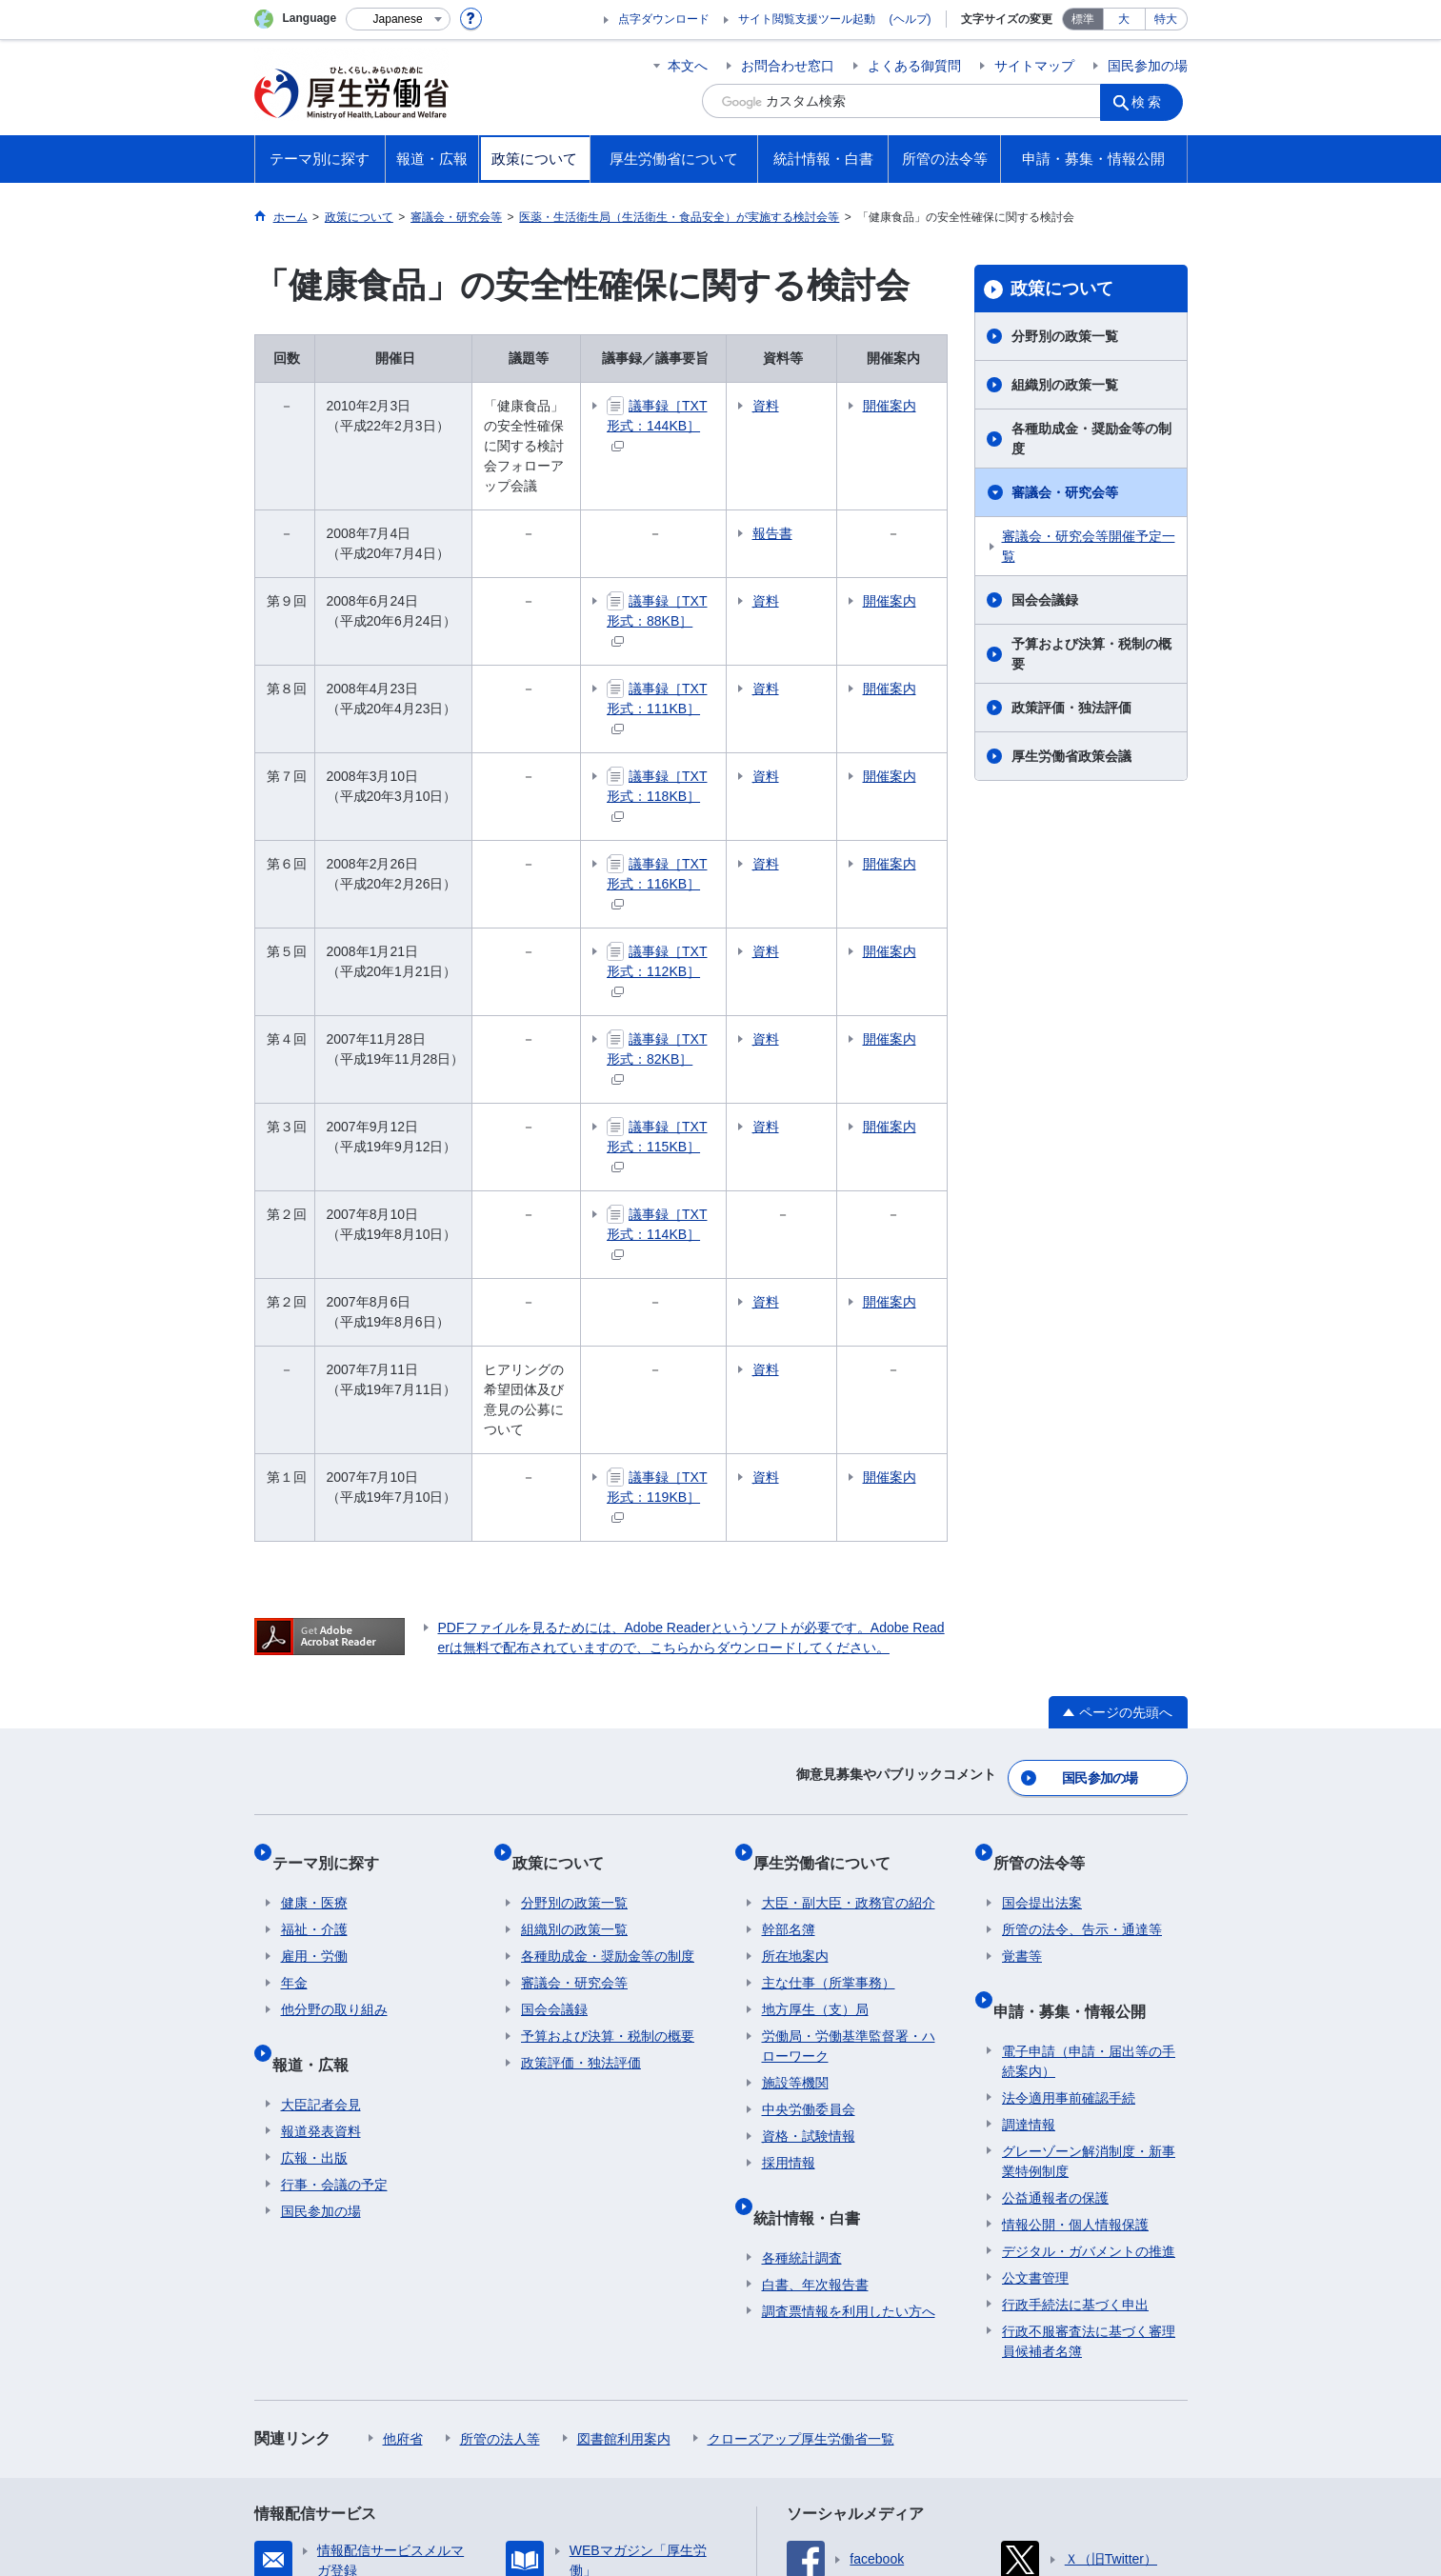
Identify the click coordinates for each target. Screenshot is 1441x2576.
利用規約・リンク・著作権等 (355, 2406)
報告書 (840, 493)
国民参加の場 (1148, 65)
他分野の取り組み (334, 1744)
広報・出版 (314, 1874)
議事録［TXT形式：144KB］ (714, 414)
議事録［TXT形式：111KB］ (714, 637)
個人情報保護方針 (528, 2406)
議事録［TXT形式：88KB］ (714, 570)
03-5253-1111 (583, 2509)
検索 (1153, 101)
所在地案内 (795, 1691)
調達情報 (1028, 1840)
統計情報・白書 (815, 1942)
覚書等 (1022, 1691)
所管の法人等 (500, 2155)
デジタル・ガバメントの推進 (1088, 1967)
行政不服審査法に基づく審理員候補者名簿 (1088, 2057)
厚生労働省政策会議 (1071, 756)
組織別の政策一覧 (1064, 384)
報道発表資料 (321, 1847)
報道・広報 (319, 1789)
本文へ (688, 65)
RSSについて (484, 2426)
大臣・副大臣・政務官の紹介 (848, 1638)
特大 (1165, 19)
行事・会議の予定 (334, 1900)
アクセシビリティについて (995, 2406)
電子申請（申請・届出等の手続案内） (1088, 1777)
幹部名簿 (788, 1664)
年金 (294, 1718)
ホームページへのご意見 (631, 2426)
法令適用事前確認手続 (1068, 1814)
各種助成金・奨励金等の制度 (1091, 438)
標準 (1082, 19)
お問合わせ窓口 (787, 65)
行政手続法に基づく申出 (1075, 2020)
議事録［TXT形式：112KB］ (714, 840)
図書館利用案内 (623, 2155)
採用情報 (788, 1898)
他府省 (403, 2155)
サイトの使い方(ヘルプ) (339, 2426)
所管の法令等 (1047, 1606)
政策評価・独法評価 (1071, 707)
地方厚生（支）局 (815, 1744)
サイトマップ (1034, 65)
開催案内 (914, 415)
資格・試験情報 (808, 1871)
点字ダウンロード (664, 19)
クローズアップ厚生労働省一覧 (801, 2155)
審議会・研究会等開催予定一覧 (1088, 546)
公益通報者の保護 (1055, 1914)
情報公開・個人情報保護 (1075, 1940)
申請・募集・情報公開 (1078, 1735)
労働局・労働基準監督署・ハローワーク (848, 1781)
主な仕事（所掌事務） (828, 1718)
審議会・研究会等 (1064, 492)
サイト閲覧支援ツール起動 (806, 19)
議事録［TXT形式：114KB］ (714, 1043)
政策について (1062, 288)
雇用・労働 (314, 1691)
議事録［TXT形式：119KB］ (714, 1266)
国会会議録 (1044, 600)
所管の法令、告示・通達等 (1082, 1664)
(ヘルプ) (910, 19)
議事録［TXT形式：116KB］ (714, 772)
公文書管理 (1035, 1994)
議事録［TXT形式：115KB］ (714, 975)
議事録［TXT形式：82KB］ (714, 908)
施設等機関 (795, 1818)
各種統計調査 (802, 1974)
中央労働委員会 (808, 1844)
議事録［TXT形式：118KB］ (714, 705)
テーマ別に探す (334, 1606)
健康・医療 (314, 1638)
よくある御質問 (914, 65)
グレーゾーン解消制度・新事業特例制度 (1088, 1877)
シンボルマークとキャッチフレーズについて (748, 2406)
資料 (833, 405)
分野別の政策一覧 (1064, 336)
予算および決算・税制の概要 (1091, 653)
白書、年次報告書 (815, 2000)
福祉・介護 (314, 1664)
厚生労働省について (830, 1606)
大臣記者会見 (321, 1820)
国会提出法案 (1042, 1638)
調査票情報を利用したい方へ (848, 2027)
